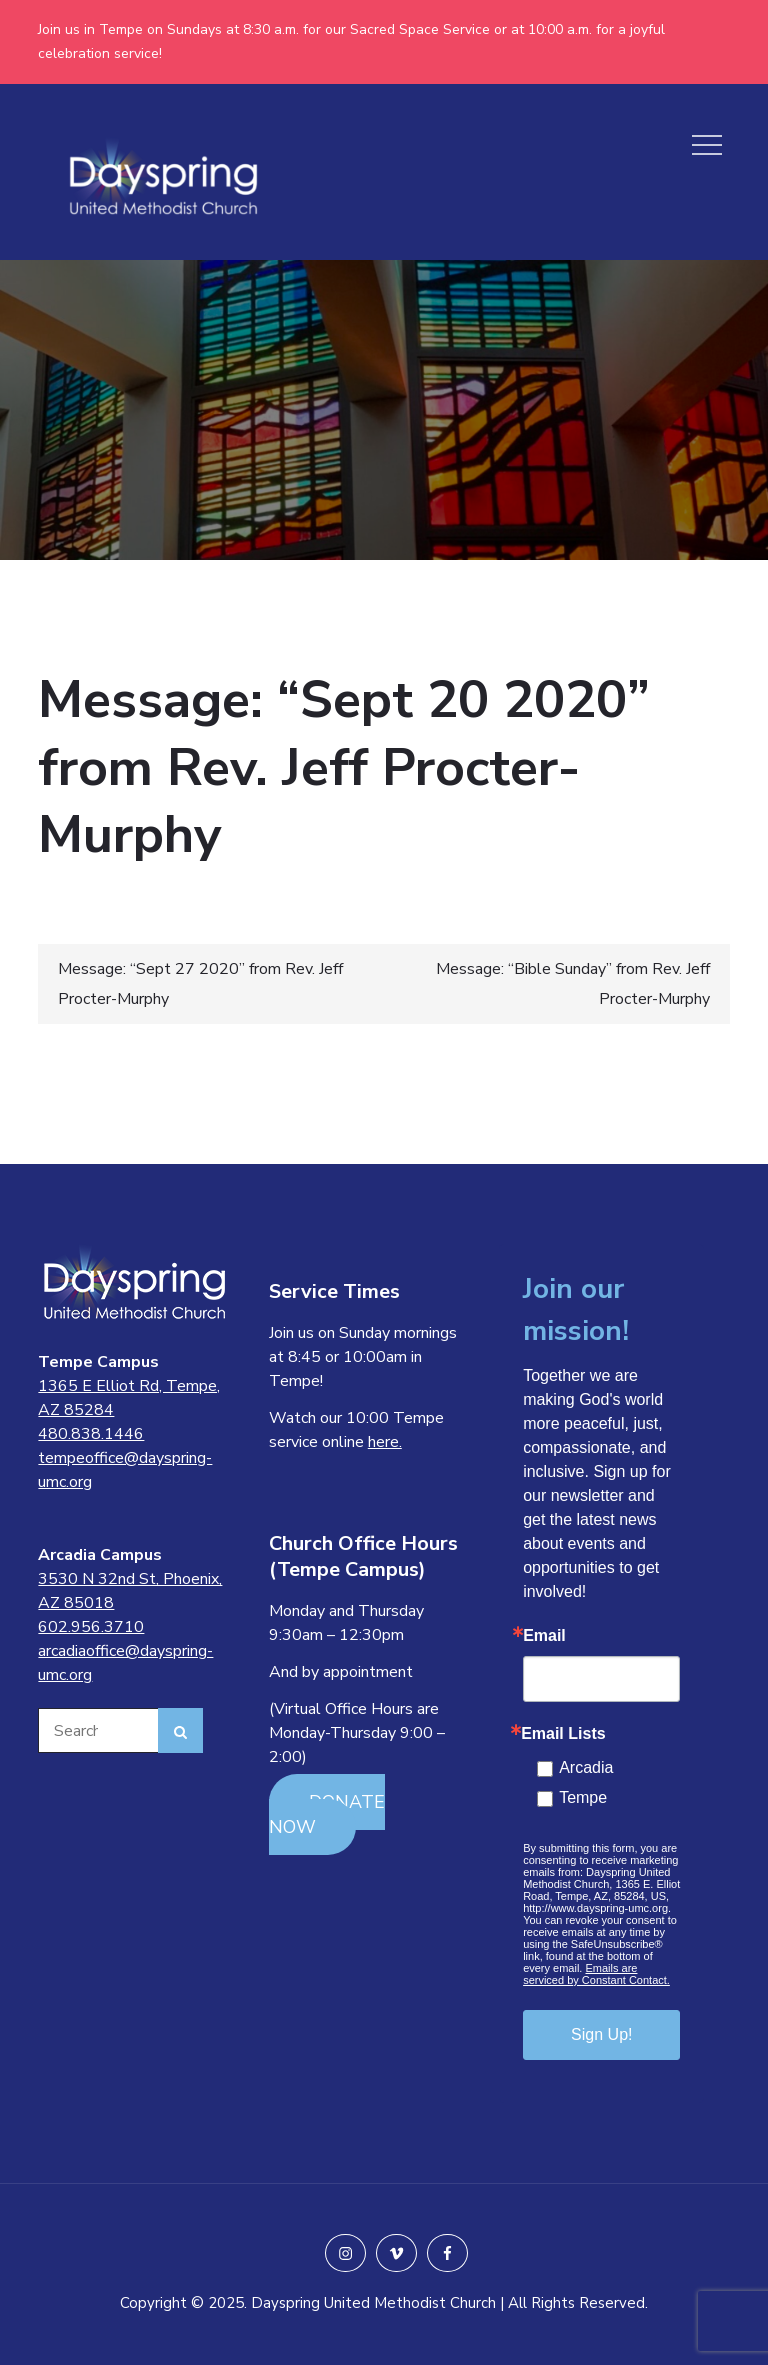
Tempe (583, 1797)
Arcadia (586, 1767)
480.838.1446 (91, 1434)
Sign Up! (601, 2034)
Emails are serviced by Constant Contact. (596, 1974)
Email (544, 1636)
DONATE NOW (327, 1814)
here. (385, 1442)
